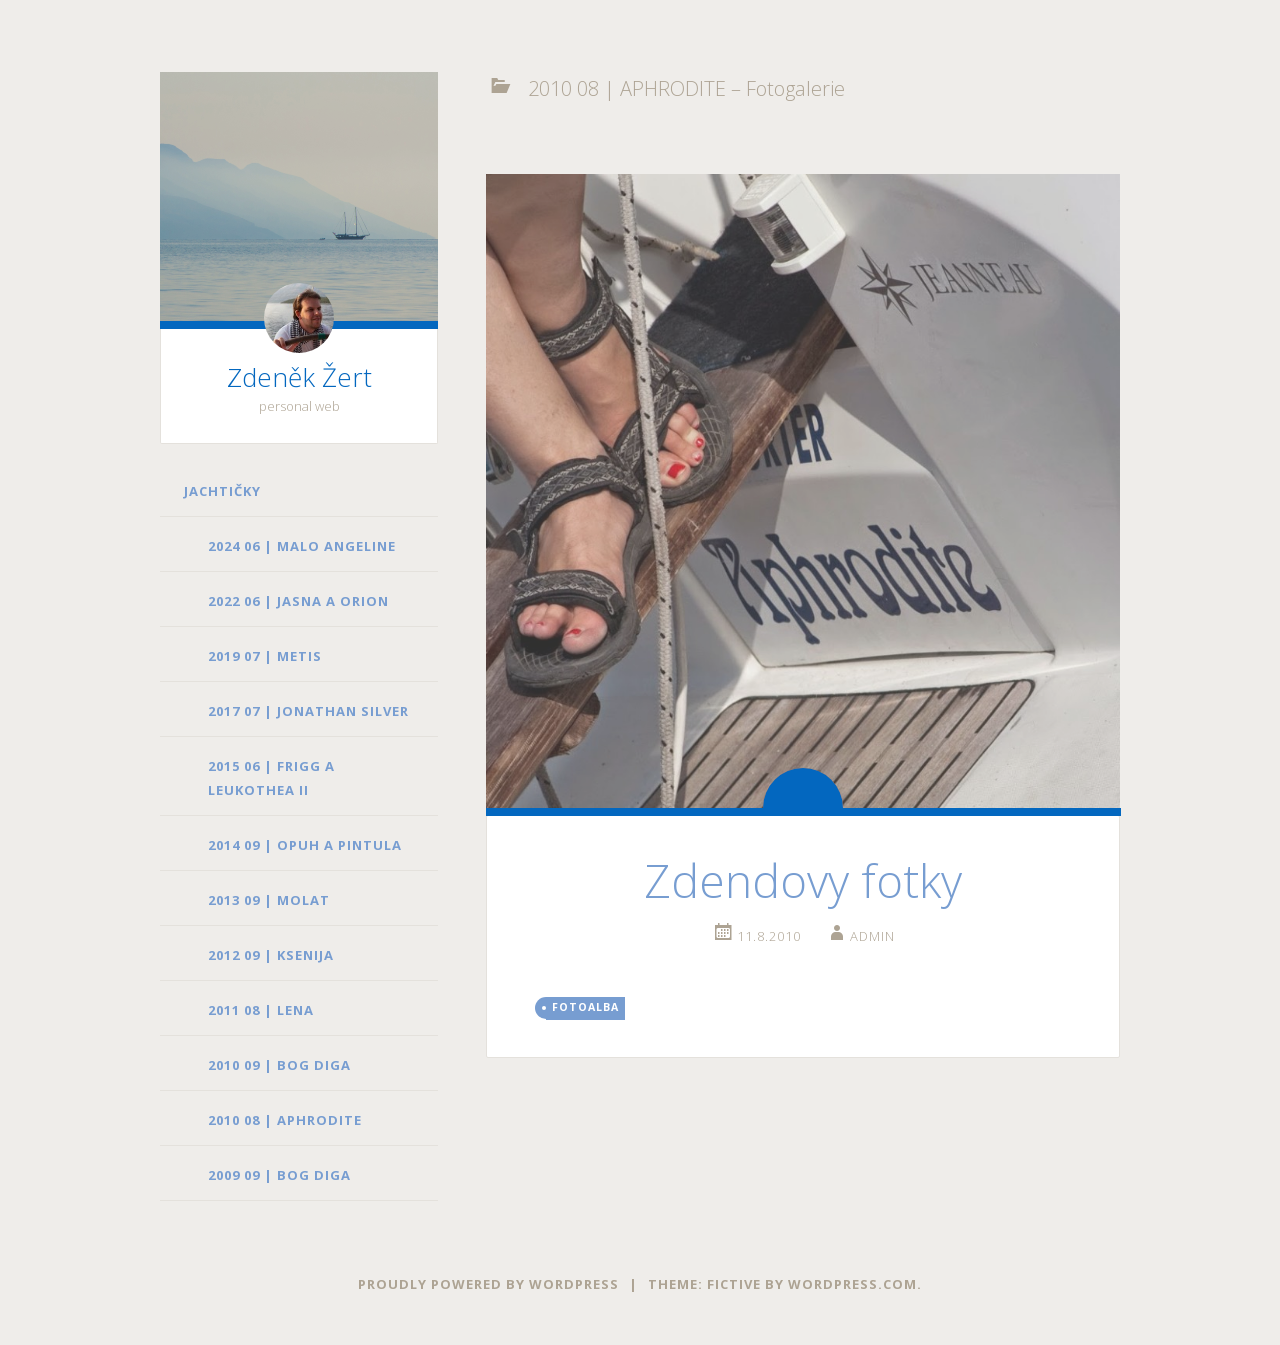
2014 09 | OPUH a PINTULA (305, 845)
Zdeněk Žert (299, 377)
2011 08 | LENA (261, 1010)
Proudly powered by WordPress (488, 1284)
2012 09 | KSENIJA (271, 955)
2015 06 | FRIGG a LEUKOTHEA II (271, 778)
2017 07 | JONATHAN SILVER (308, 711)
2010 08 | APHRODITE (285, 1120)
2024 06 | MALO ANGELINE (302, 546)
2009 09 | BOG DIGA (279, 1175)
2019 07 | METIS (265, 656)
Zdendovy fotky (803, 880)
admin (872, 936)
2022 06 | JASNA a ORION (298, 601)
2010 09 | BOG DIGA (279, 1065)
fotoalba (585, 1007)
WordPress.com (852, 1284)
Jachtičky (222, 491)
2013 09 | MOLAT (269, 900)
